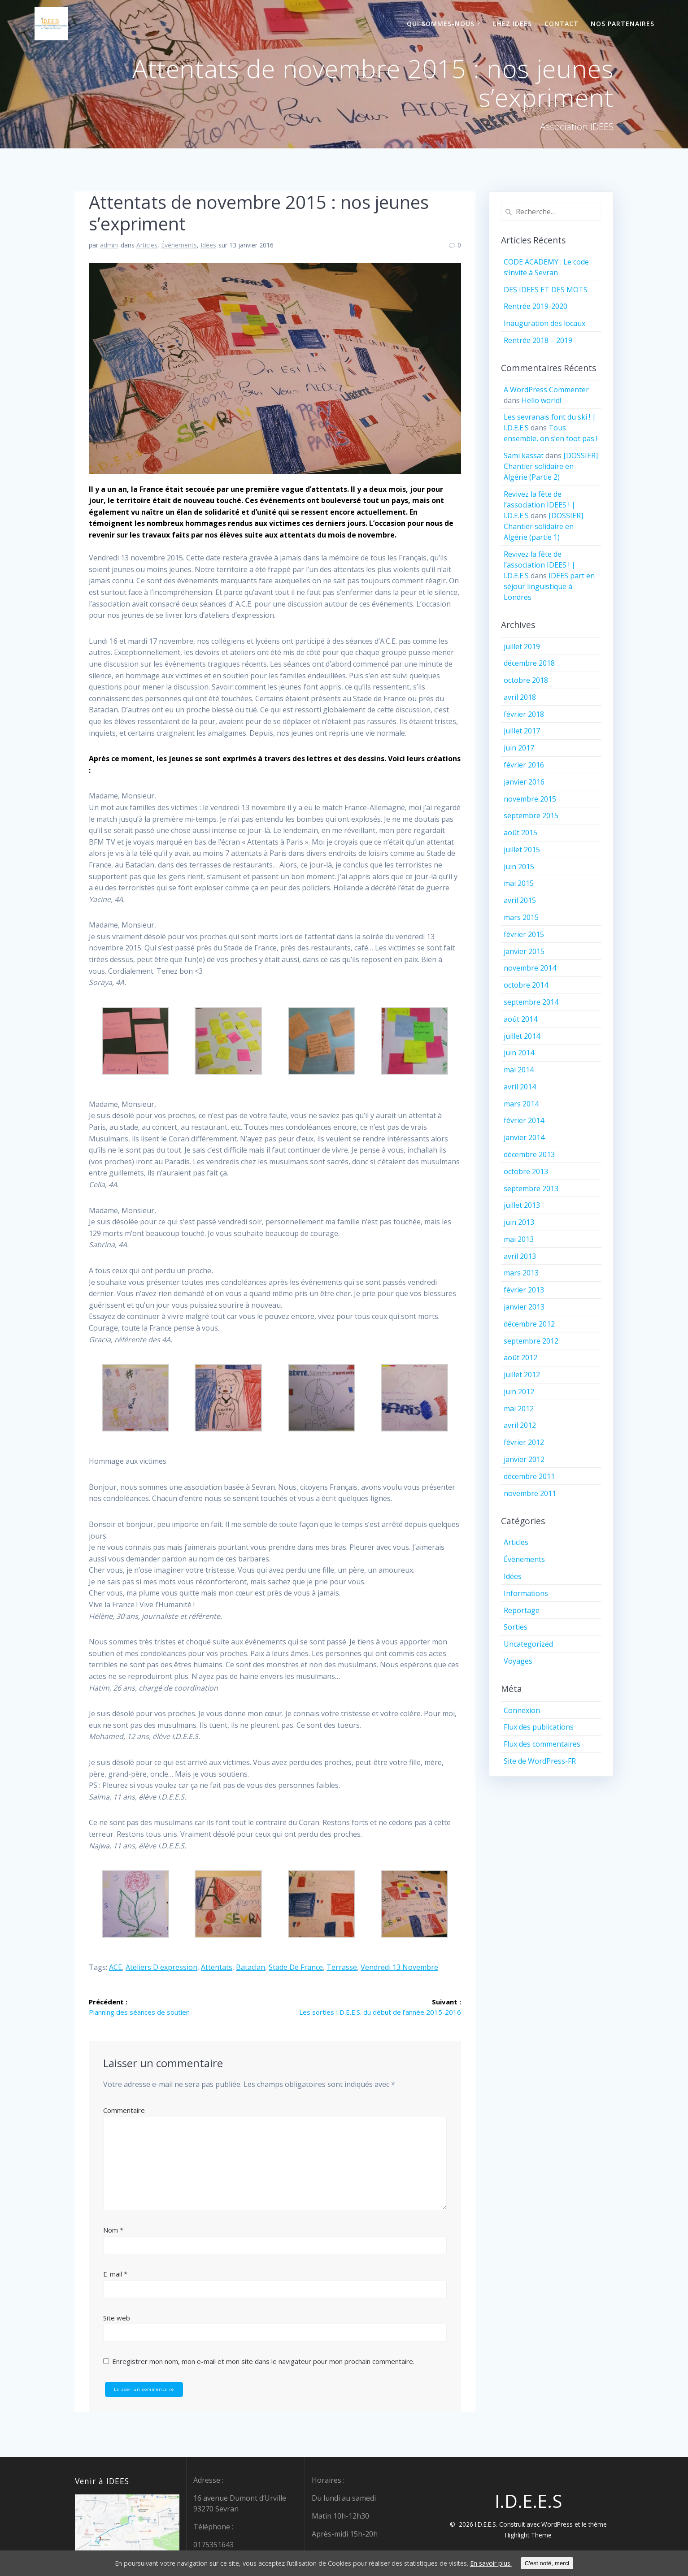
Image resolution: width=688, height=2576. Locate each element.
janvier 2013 (524, 1307)
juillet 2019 (522, 646)
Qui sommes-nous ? (443, 23)
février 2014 (524, 1120)
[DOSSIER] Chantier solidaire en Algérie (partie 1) (543, 526)
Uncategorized (528, 1644)
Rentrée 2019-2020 (535, 306)
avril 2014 (520, 1087)
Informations (526, 1593)
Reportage (522, 1610)
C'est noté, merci (577, 2563)
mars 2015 (521, 917)
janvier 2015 (524, 951)
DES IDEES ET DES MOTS (546, 290)
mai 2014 (519, 1070)
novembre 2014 (530, 968)
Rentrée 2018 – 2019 (538, 340)
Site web (116, 2318)
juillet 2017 (522, 731)
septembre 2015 (531, 815)
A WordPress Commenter (546, 390)
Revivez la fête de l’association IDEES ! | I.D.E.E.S (539, 504)
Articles (146, 245)
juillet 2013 (522, 1205)
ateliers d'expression (161, 1967)
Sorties (515, 1627)
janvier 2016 (524, 782)
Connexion (522, 1710)
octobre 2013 (526, 1171)
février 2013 (524, 1290)
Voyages (518, 1661)
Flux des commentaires (542, 1744)
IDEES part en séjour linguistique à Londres (549, 586)
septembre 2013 (531, 1188)
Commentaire (124, 2110)
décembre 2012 (529, 1324)
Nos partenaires (622, 23)
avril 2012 (520, 1425)
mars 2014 (521, 1104)
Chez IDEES (512, 23)
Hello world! (541, 400)
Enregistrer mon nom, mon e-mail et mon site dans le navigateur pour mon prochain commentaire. (263, 2362)
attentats (216, 1967)
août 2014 (520, 1019)
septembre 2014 (531, 1002)
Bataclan (250, 1967)
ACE (115, 1967)
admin (109, 245)
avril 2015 (520, 900)
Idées (208, 245)
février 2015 (524, 934)
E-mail (115, 2274)
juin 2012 (519, 1391)
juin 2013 (519, 1222)
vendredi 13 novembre (399, 1967)
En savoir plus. (517, 2563)
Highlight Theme (528, 2535)
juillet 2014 (522, 1036)
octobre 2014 (526, 985)
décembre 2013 (529, 1154)
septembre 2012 (531, 1341)
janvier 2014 (524, 1137)
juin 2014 (519, 1053)
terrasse (342, 1967)
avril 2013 (520, 1256)
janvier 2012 (524, 1459)
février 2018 (524, 714)
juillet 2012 (522, 1374)
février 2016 (524, 765)
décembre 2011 (529, 1476)
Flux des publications (539, 1727)
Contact (561, 23)
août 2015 (520, 832)
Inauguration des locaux (544, 323)
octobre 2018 (526, 680)
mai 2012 (519, 1409)
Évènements (179, 245)
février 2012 (524, 1442)
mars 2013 (521, 1273)
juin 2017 (519, 748)
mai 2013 (519, 1239)
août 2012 (520, 1357)
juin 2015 (519, 867)
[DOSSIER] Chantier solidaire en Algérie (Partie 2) (551, 466)
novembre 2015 (530, 799)
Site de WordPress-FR (540, 1761)
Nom (113, 2230)
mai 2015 (519, 883)
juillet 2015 (522, 849)
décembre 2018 (529, 663)
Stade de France (296, 1967)
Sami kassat (524, 455)
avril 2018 (520, 697)
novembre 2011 (530, 1493)
